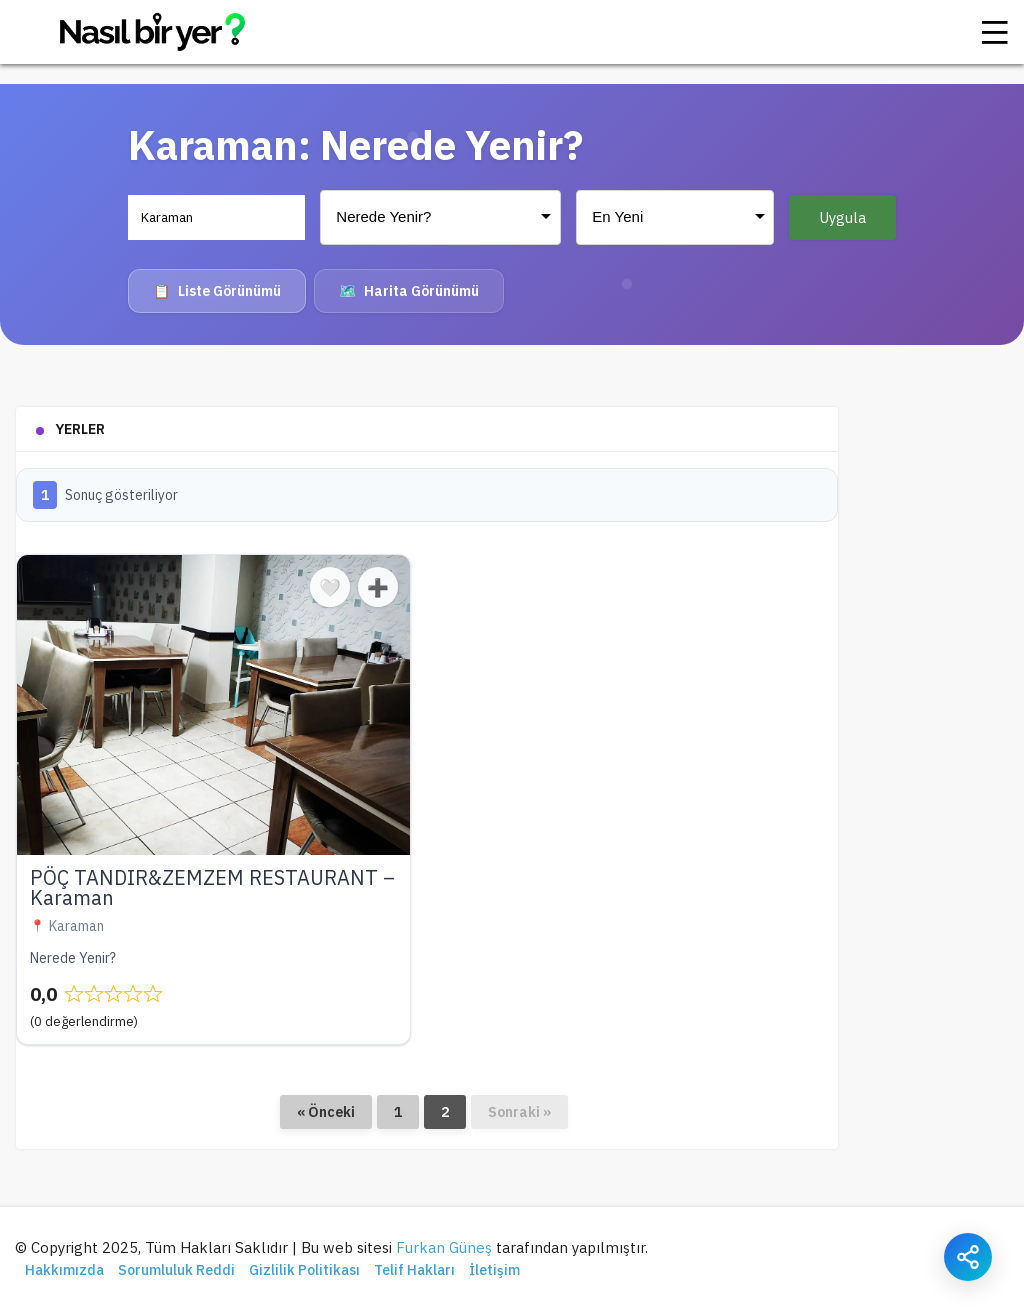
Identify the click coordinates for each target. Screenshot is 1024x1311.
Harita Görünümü (409, 291)
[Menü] (995, 32)
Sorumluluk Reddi (176, 1270)
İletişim (494, 1270)
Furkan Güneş (444, 1247)
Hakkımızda (64, 1270)
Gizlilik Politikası (304, 1270)
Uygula (842, 217)
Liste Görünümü (217, 291)
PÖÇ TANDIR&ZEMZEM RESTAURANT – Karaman (212, 887)
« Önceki (326, 1112)
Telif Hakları (414, 1270)
